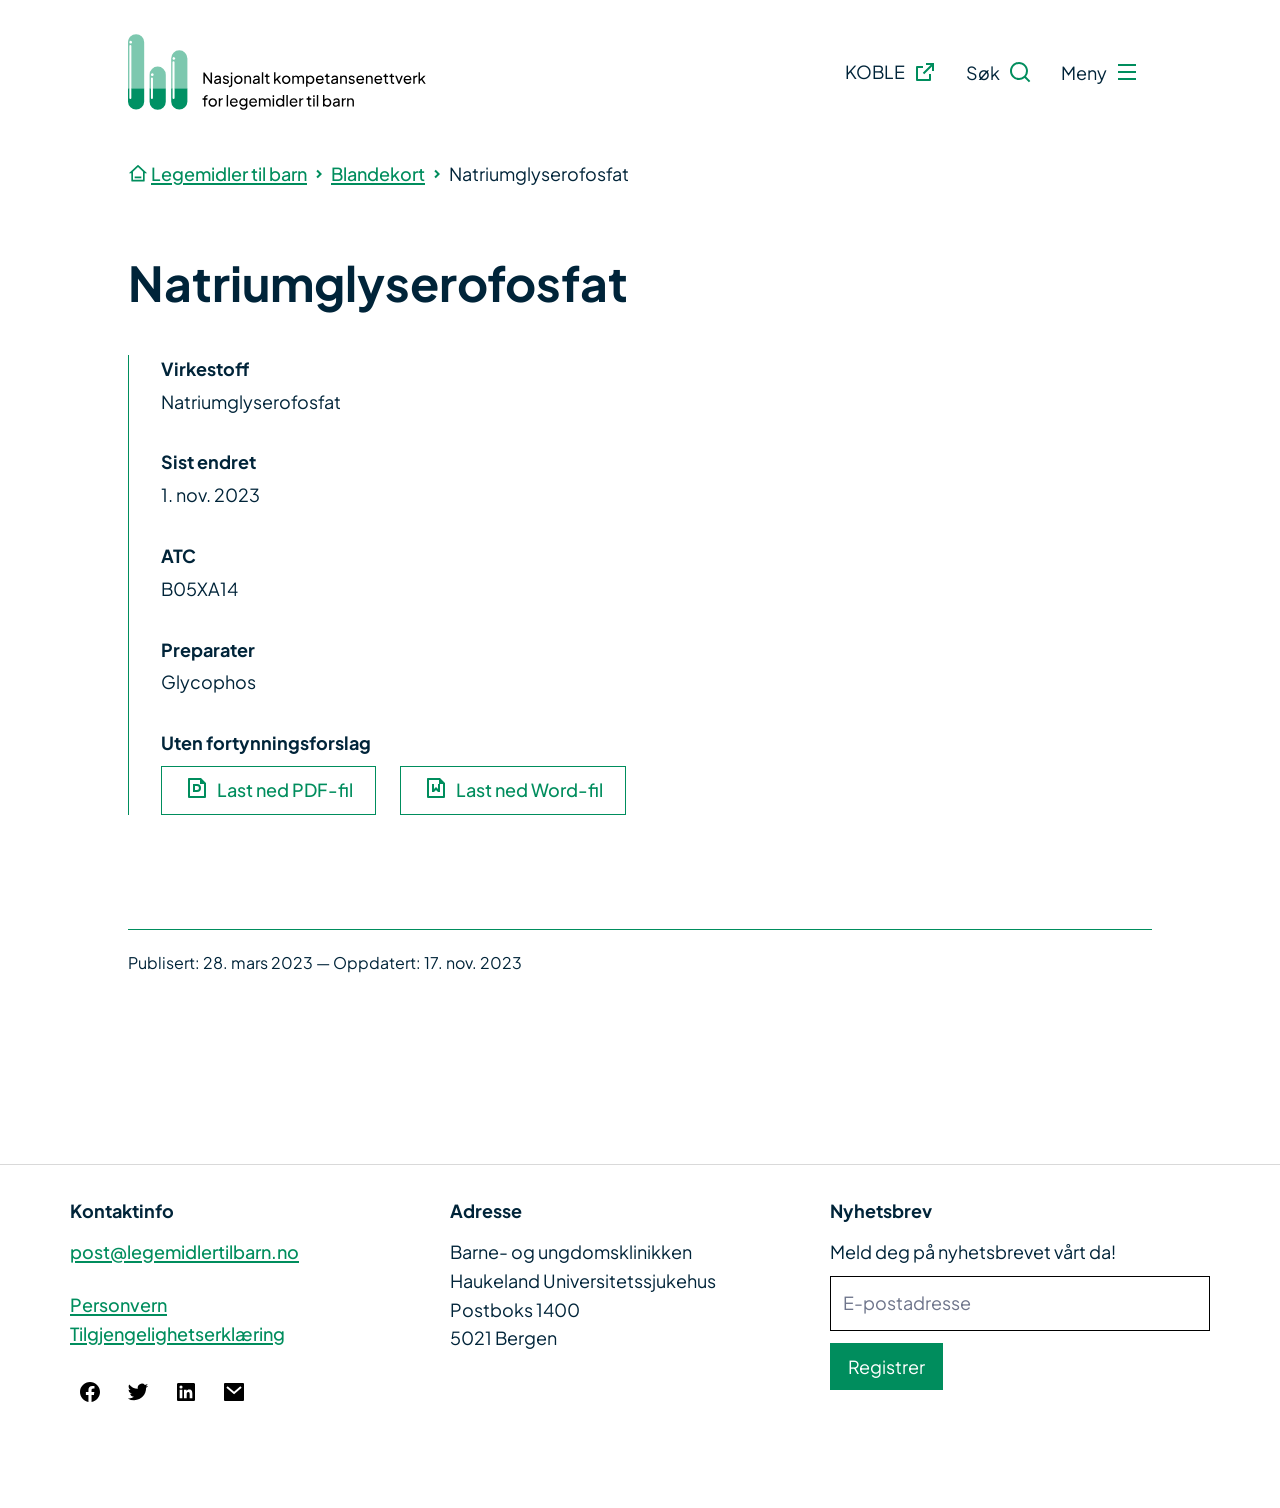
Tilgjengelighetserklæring (177, 1333)
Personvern (118, 1304)
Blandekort (378, 173)
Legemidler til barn (229, 173)
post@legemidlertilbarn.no (184, 1251)
